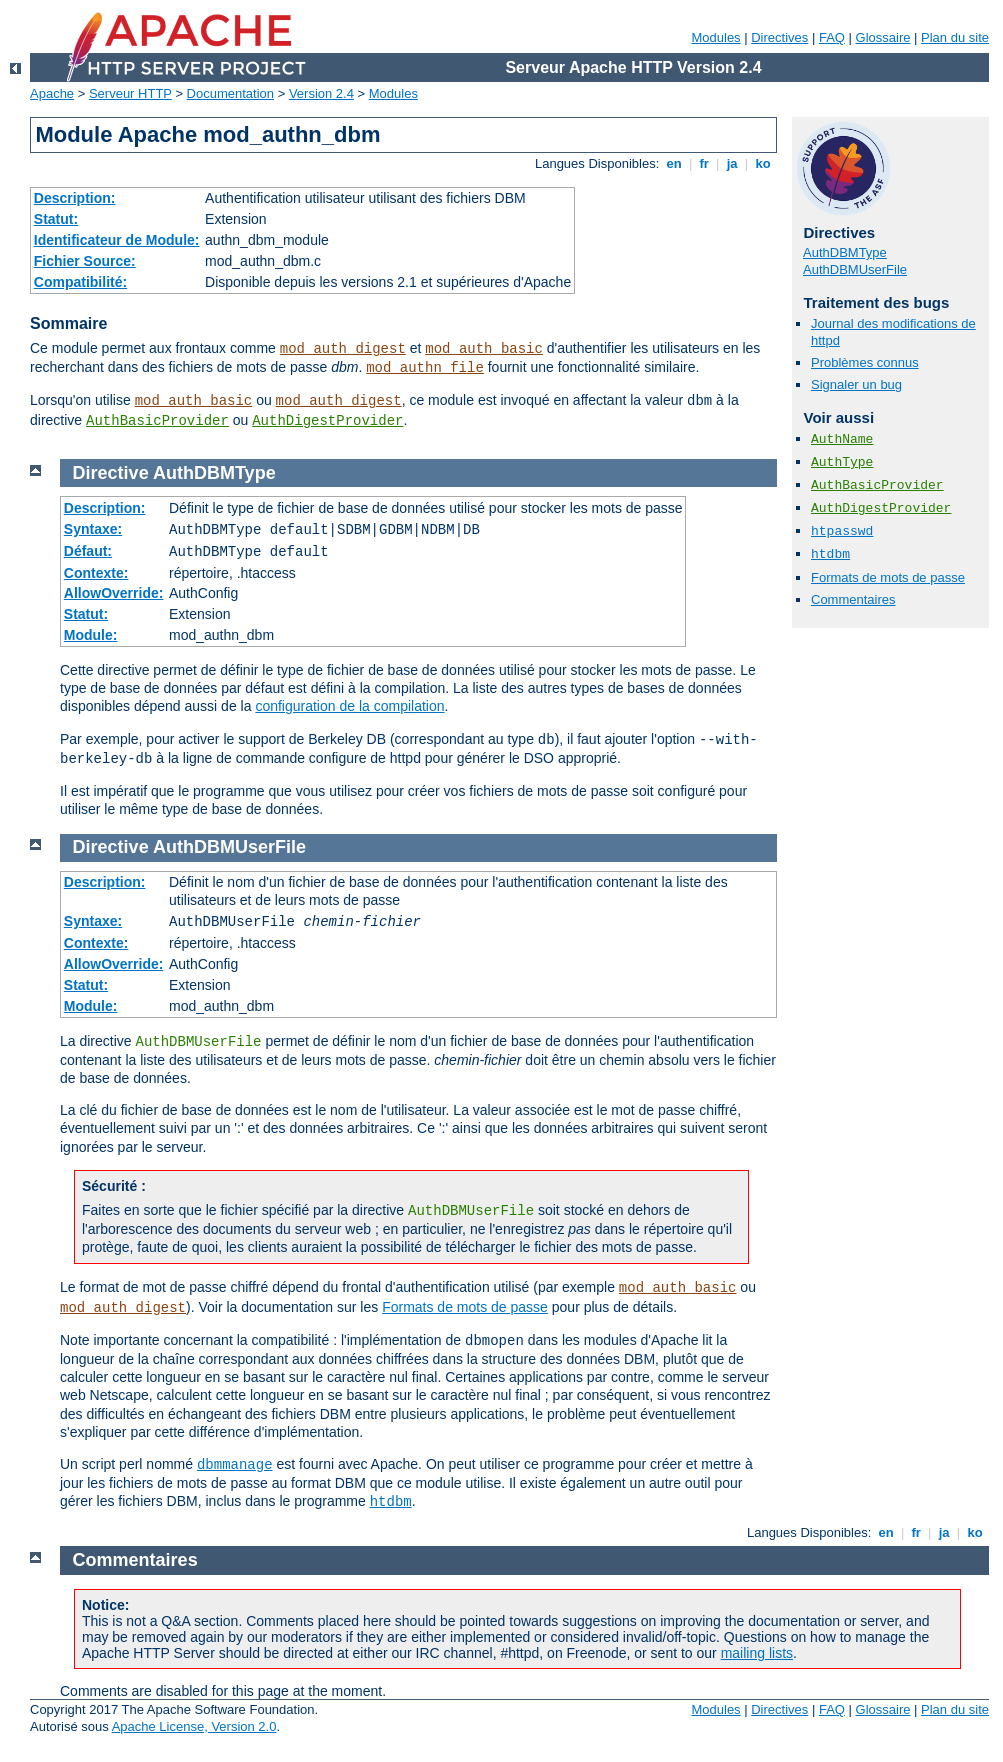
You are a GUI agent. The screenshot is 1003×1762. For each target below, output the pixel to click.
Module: (91, 635)
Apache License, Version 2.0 (194, 1726)
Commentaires (853, 599)
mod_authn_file (425, 368)
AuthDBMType (845, 252)
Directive (111, 473)
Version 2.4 (321, 93)
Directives (779, 37)
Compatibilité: (80, 282)
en (674, 163)
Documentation (230, 93)
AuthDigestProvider (327, 421)
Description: (75, 198)
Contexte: (96, 573)
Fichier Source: (85, 261)
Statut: (56, 219)
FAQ (832, 37)
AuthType (842, 462)
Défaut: (88, 551)
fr (704, 163)
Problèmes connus (865, 362)
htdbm (830, 554)
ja (732, 163)
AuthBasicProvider (157, 421)
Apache (52, 93)
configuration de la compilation (349, 706)
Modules (715, 37)
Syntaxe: (93, 529)
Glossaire (883, 37)
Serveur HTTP (130, 93)
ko (763, 163)
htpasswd (842, 531)
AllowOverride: (114, 593)
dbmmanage (235, 1465)
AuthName (842, 439)
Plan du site (955, 37)
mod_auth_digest (343, 349)
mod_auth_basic (484, 349)
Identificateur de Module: (117, 240)
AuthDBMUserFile (855, 269)
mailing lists (757, 1653)
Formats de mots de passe (888, 577)
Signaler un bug (856, 384)
